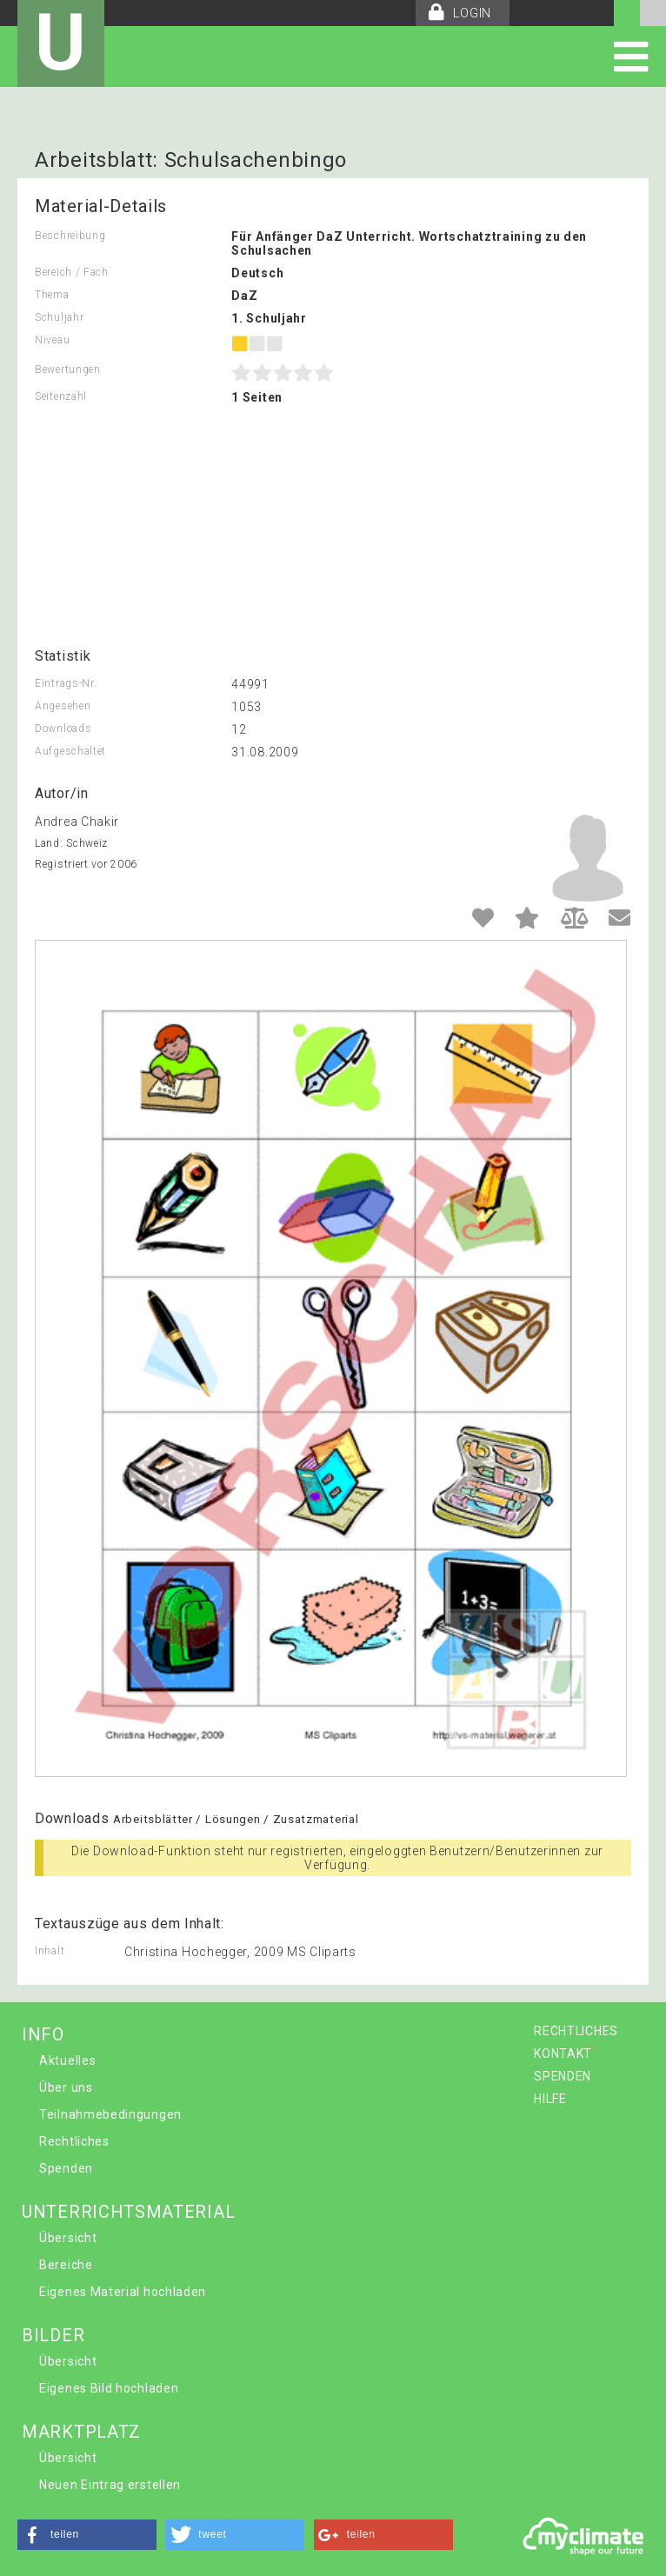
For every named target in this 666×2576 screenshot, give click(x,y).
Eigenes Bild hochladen (108, 2388)
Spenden (66, 2168)
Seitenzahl (61, 396)
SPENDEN (562, 2076)
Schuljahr (59, 317)
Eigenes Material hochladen (122, 2292)
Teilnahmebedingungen (110, 2114)
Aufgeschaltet (70, 751)
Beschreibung (70, 236)
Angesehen (62, 706)
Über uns (66, 2087)
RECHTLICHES (576, 2031)
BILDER (53, 2335)
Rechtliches (74, 2141)
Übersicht (68, 2238)
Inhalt (49, 1951)
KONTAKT (563, 2053)
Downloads (63, 728)
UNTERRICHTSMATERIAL (128, 2211)
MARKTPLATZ (81, 2431)
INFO (43, 2034)
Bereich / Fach (72, 272)
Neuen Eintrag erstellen (110, 2485)
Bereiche (66, 2265)
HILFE (550, 2099)
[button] (87, 2534)
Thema (52, 295)
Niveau (52, 340)
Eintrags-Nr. (66, 683)
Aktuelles (67, 2060)
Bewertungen (68, 369)
